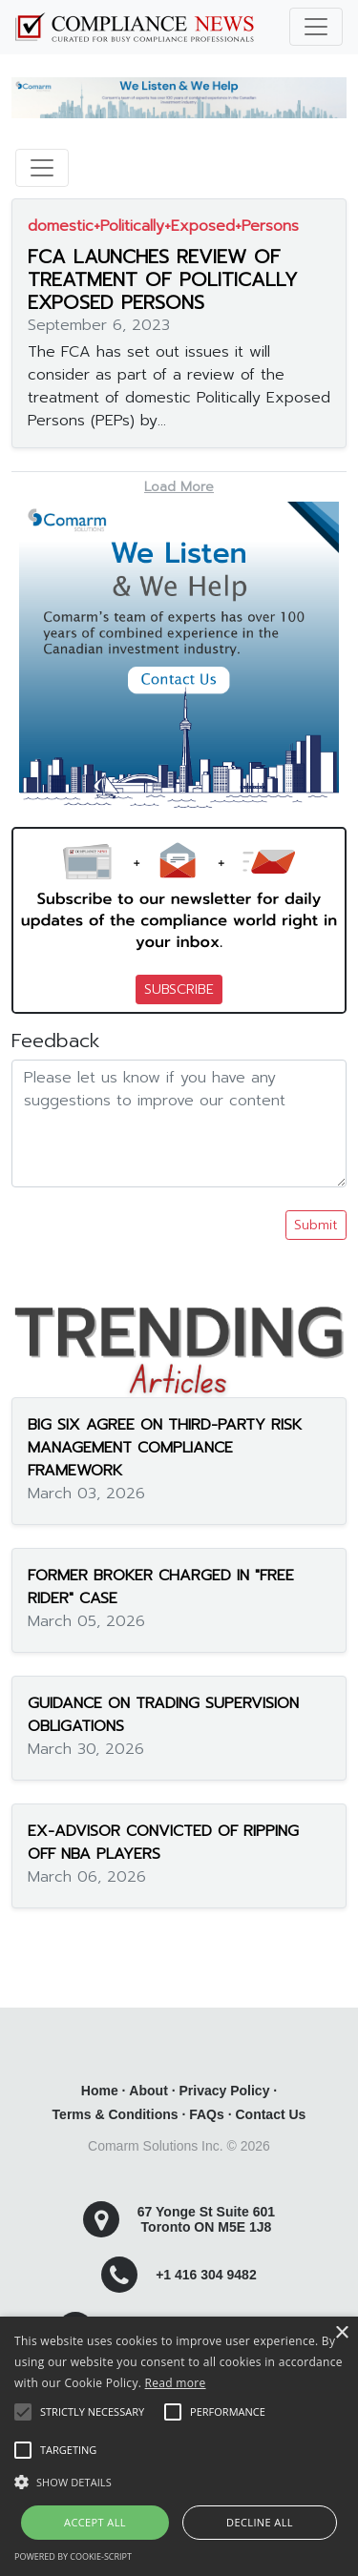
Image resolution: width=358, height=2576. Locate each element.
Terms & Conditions (116, 2114)
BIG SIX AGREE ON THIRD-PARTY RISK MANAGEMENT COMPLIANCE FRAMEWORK (165, 1447)
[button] (179, 2481)
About (148, 2090)
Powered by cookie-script (73, 2556)
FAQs (206, 2114)
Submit (316, 1225)
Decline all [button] (259, 2522)
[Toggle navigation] (316, 27)
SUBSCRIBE (179, 989)
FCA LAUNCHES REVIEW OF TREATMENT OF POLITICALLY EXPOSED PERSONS (163, 279)
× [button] (341, 2333)
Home (99, 2090)
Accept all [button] (95, 2522)
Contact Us (270, 2114)
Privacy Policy (224, 2090)
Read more (175, 2383)
